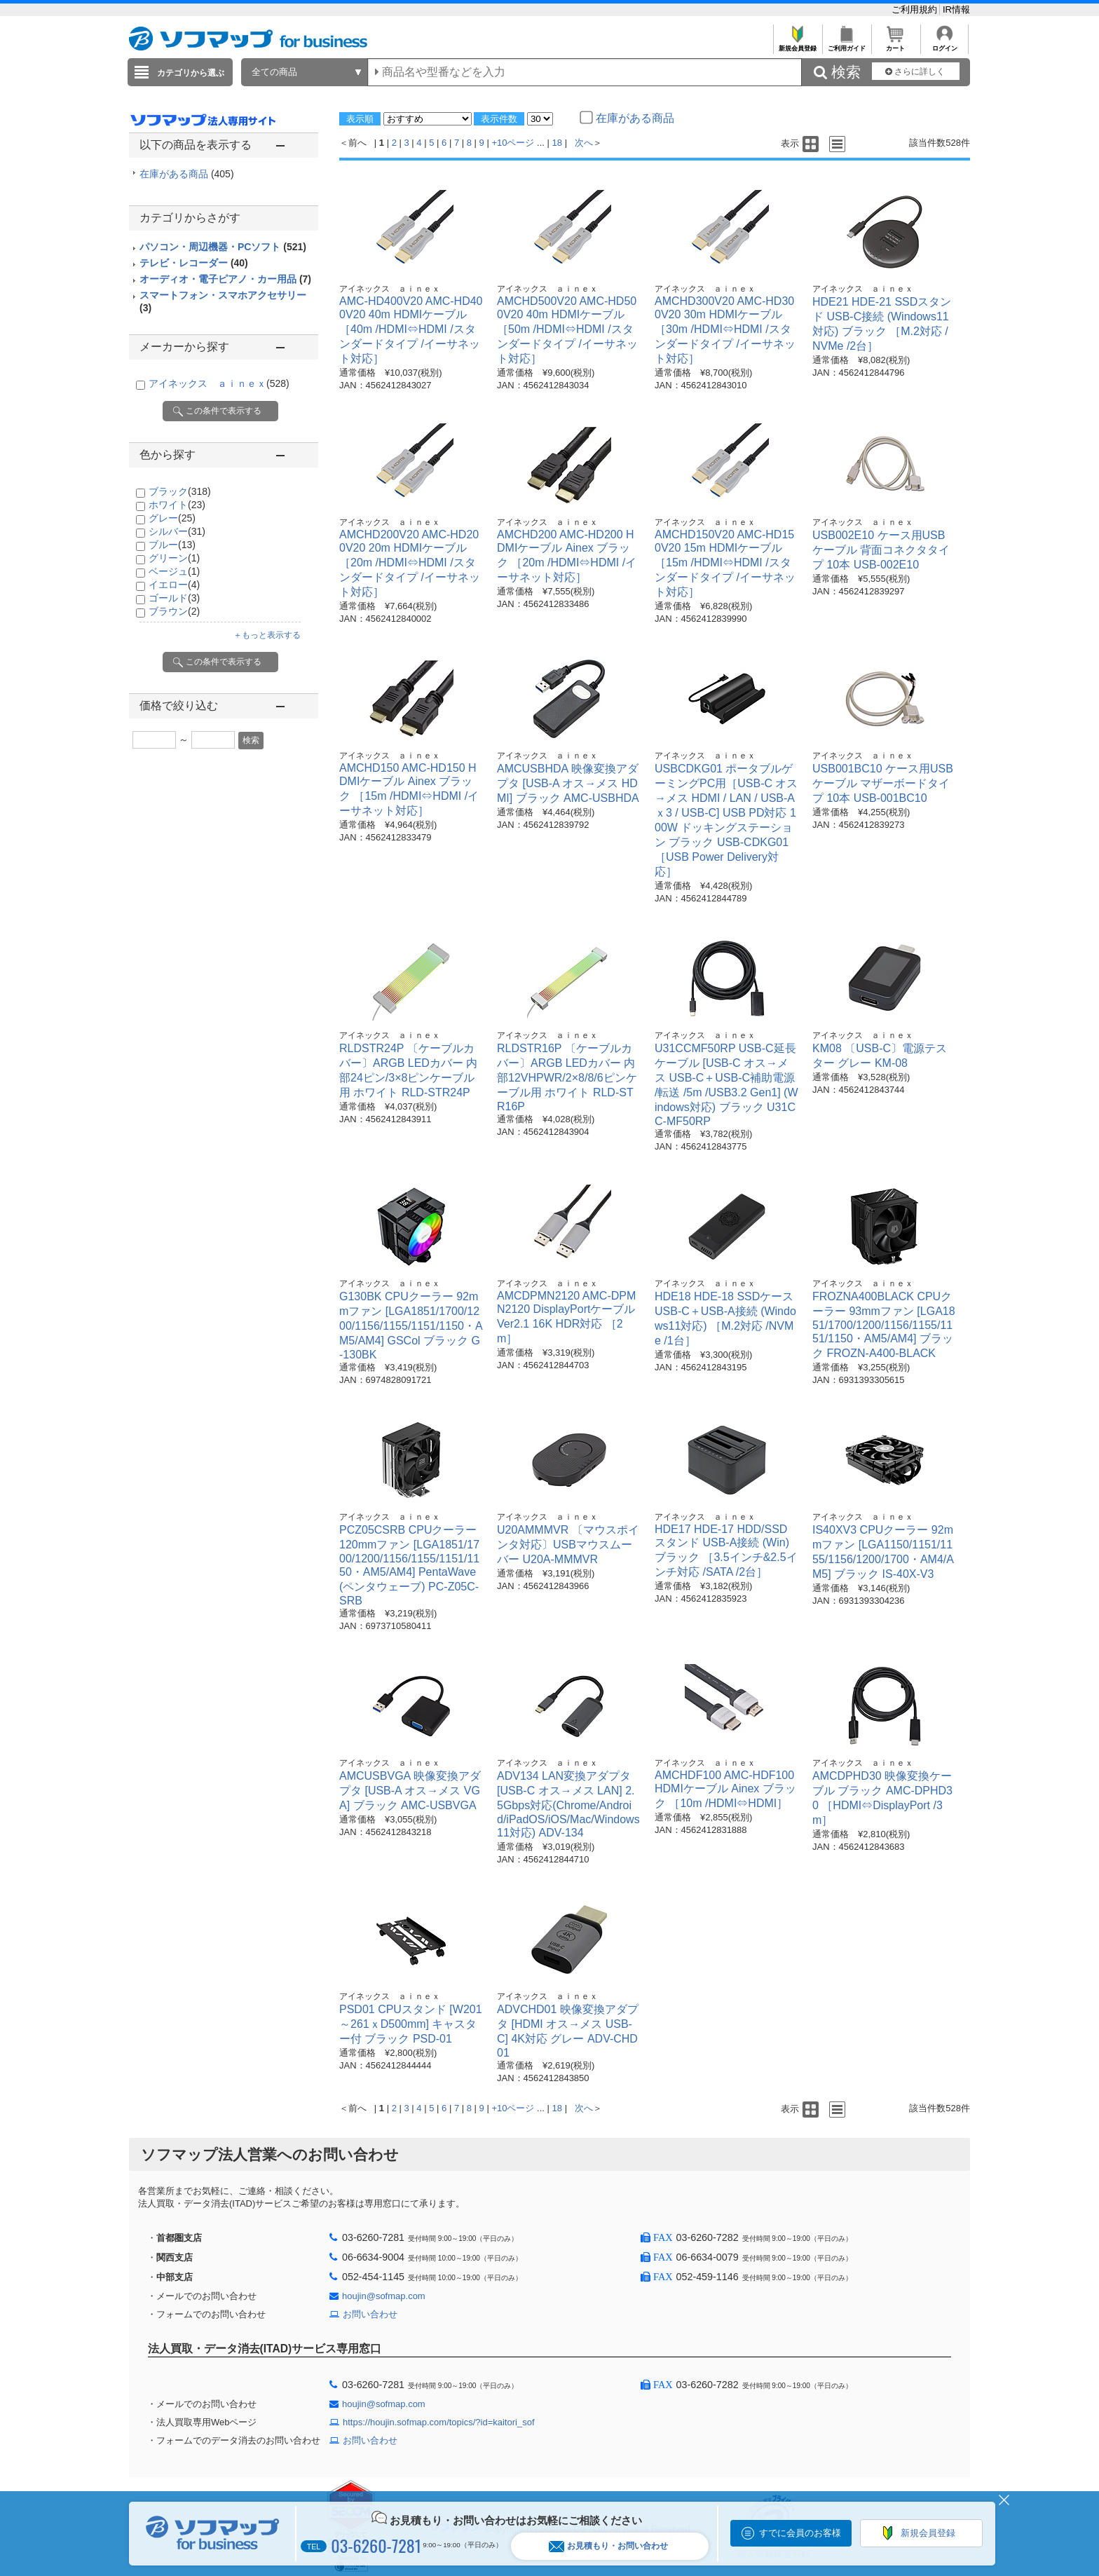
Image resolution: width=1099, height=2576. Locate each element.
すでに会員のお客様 (800, 2533)
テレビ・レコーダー (193, 262)
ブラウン (174, 611)
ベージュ (174, 571)
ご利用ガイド (846, 44)
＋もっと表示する (267, 635)
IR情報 (956, 9)
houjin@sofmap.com (383, 2296)
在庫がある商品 (186, 173)
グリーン (174, 558)
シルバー (177, 531)
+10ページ (512, 142)
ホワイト (177, 504)
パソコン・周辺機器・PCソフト (222, 246)
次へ (584, 142)
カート (895, 44)
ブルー (172, 544)
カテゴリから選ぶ (190, 73)
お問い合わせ (370, 2314)
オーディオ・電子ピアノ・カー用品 (225, 279)
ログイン (944, 44)
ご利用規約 (916, 9)
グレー (172, 518)
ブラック (180, 491)
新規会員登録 (797, 44)
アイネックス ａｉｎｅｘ (219, 383)
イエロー (174, 584)
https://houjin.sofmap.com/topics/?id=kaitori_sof (439, 2422)
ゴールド (174, 598)
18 (557, 142)
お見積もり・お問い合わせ (608, 2546)
